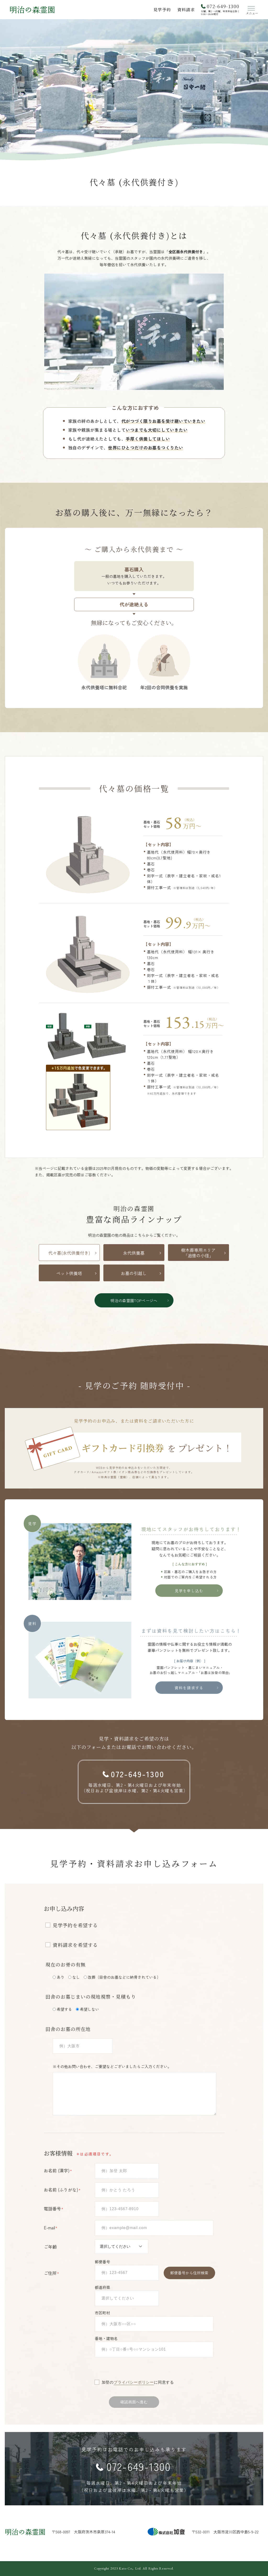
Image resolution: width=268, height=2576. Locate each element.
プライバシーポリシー (134, 2382)
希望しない (89, 2009)
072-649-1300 (138, 2466)
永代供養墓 (134, 1253)
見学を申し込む (189, 1590)
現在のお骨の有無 (65, 1964)
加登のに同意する (138, 2382)
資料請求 (186, 9)
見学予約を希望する (75, 1925)
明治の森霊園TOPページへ (134, 1300)
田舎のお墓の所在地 (68, 2028)
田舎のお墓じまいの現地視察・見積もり (90, 1996)
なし (76, 1977)
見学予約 (162, 9)
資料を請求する (189, 1687)
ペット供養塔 (69, 1273)
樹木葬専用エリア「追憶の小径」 (198, 1253)
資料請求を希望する (75, 1945)
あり (60, 1977)
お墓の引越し (134, 1273)
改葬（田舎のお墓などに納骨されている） (124, 1977)
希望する (64, 2009)
